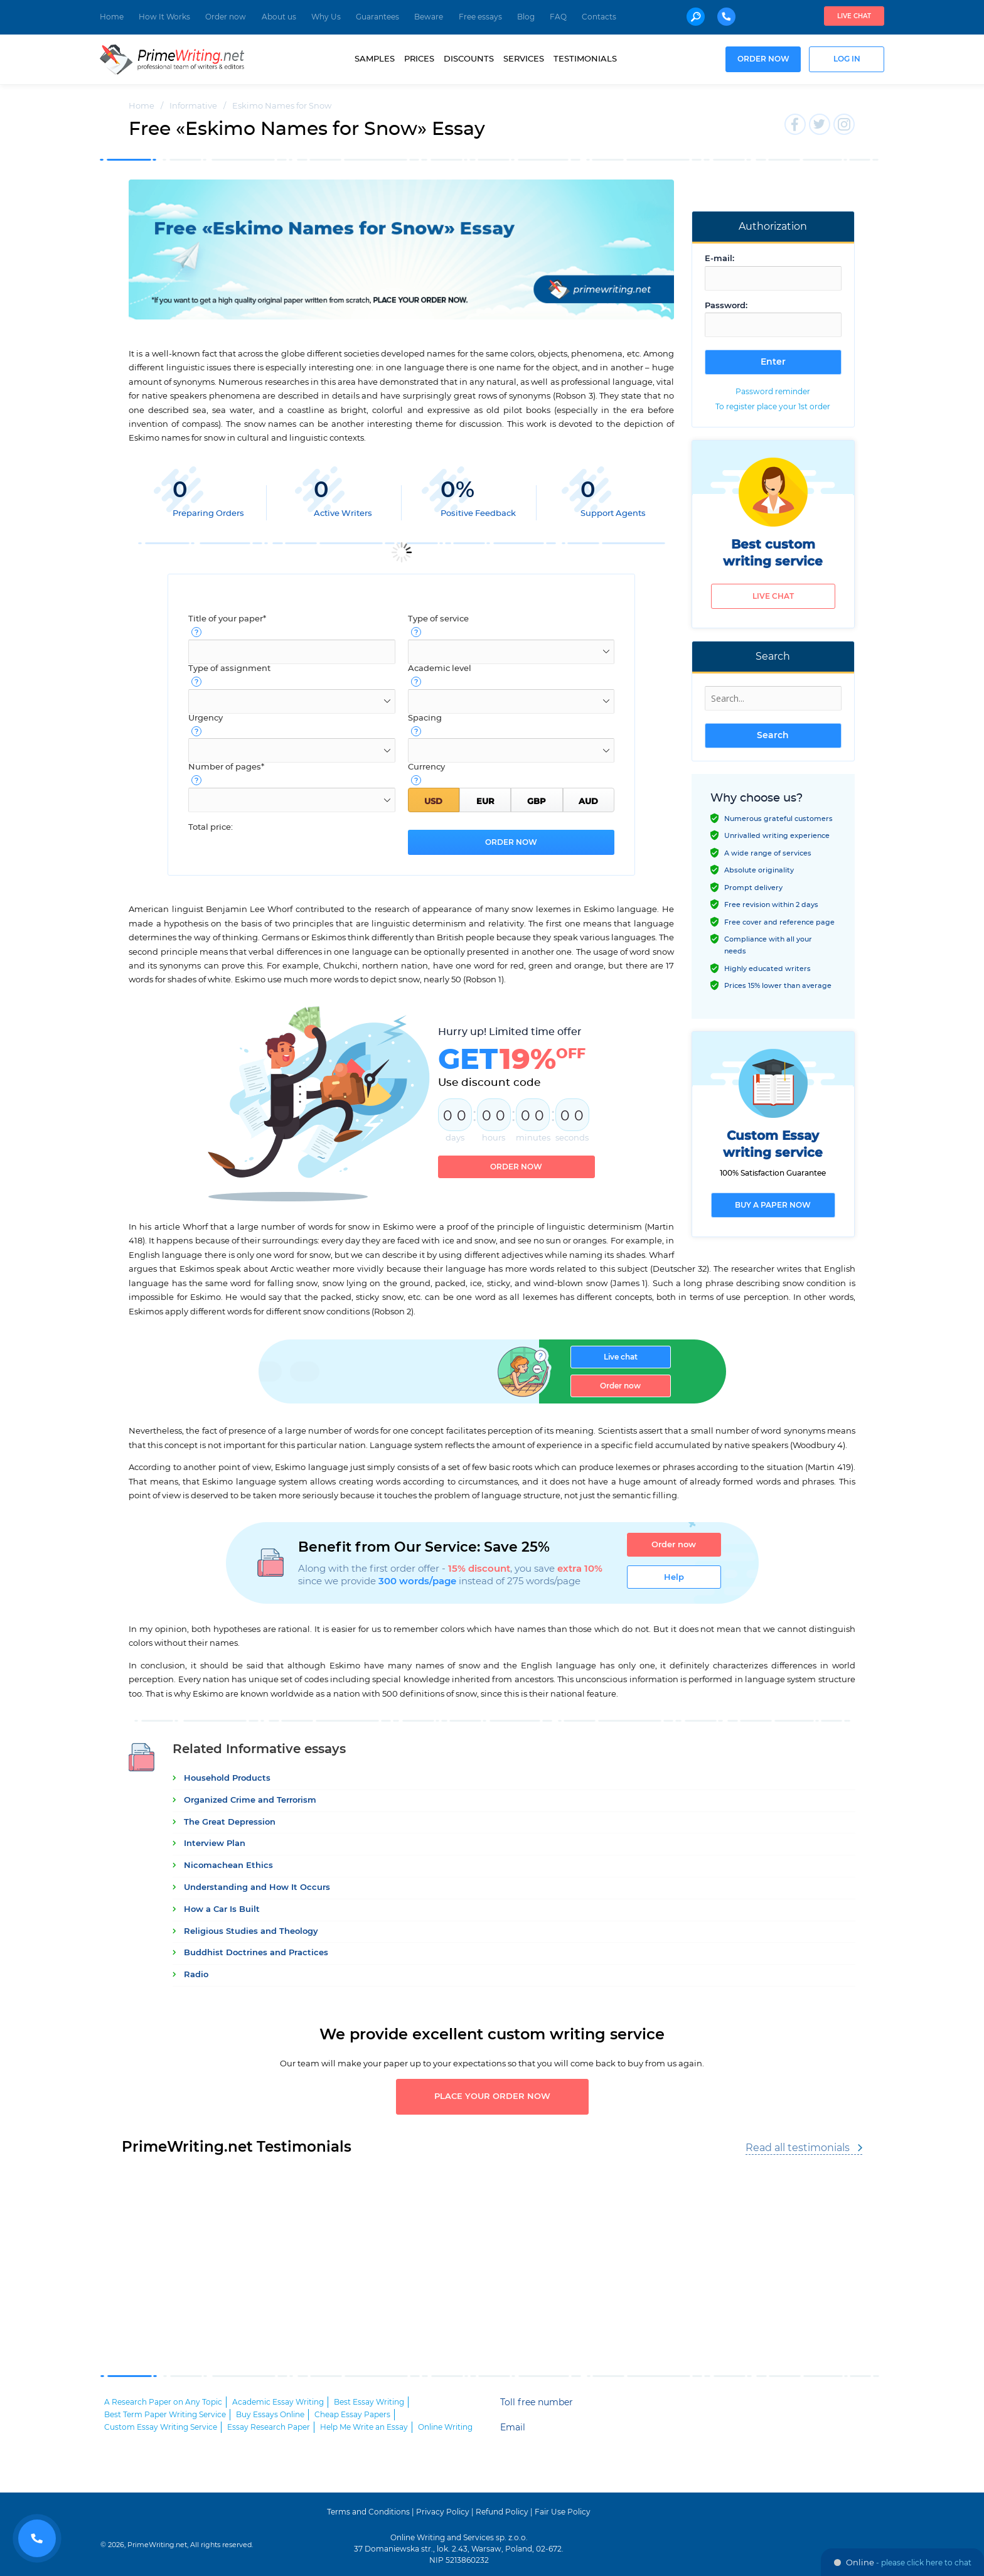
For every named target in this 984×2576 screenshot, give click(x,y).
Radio (196, 1971)
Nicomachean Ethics (228, 1862)
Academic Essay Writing (278, 2398)
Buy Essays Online (270, 2411)
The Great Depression (229, 1819)
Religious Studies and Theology (251, 1928)
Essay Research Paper (268, 2423)
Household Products (227, 1775)
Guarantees (377, 17)
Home (112, 17)
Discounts (469, 59)
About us (279, 17)
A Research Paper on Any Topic (163, 2398)
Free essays (480, 17)
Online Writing (445, 2423)
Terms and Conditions (368, 2508)
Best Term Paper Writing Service (165, 2411)
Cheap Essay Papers (352, 2411)
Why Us (326, 17)
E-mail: (719, 259)
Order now (225, 17)
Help (674, 1573)
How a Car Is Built (222, 1906)
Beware (428, 17)
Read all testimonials (798, 2144)
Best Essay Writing (369, 2398)
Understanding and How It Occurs (257, 1884)
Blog (526, 17)
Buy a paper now (773, 1205)
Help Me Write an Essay (364, 2423)
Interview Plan (214, 1840)
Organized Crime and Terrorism (250, 1797)
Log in (846, 59)
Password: (726, 306)
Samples (375, 59)
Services (523, 59)
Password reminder (772, 391)
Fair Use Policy (563, 2508)
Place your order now (492, 2093)
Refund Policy (502, 2508)
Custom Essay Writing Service (160, 2423)
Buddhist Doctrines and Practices (256, 1949)
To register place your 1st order (772, 407)
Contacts (599, 17)
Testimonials (585, 59)
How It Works (164, 17)
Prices (419, 59)
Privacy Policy (442, 2508)
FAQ (558, 17)
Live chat (854, 16)
